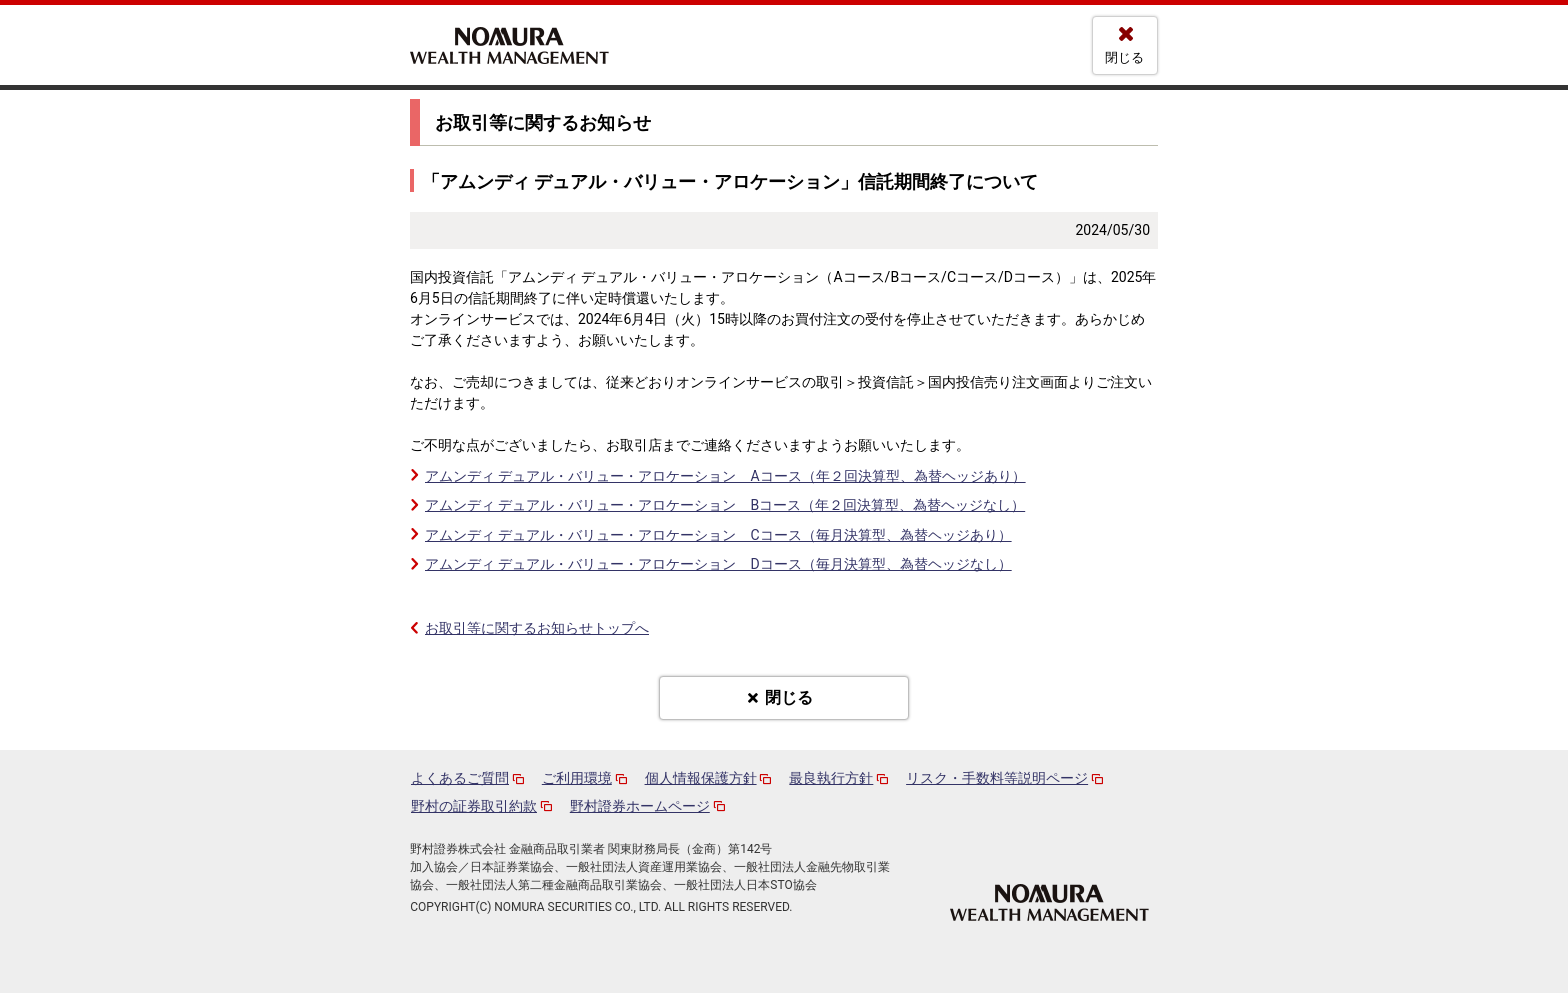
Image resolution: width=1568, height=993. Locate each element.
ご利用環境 (577, 778)
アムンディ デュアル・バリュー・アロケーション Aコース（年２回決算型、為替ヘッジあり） (725, 476)
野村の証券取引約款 (474, 806)
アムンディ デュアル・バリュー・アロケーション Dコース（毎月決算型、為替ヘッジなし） (718, 564)
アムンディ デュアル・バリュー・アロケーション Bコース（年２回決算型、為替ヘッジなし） (725, 505)
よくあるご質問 (460, 778)
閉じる (1124, 57)
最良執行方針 (831, 778)
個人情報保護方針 (701, 778)
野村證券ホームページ (640, 806)
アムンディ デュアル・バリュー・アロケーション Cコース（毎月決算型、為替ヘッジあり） (718, 535)
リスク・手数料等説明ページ (997, 778)
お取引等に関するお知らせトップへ (537, 628)
